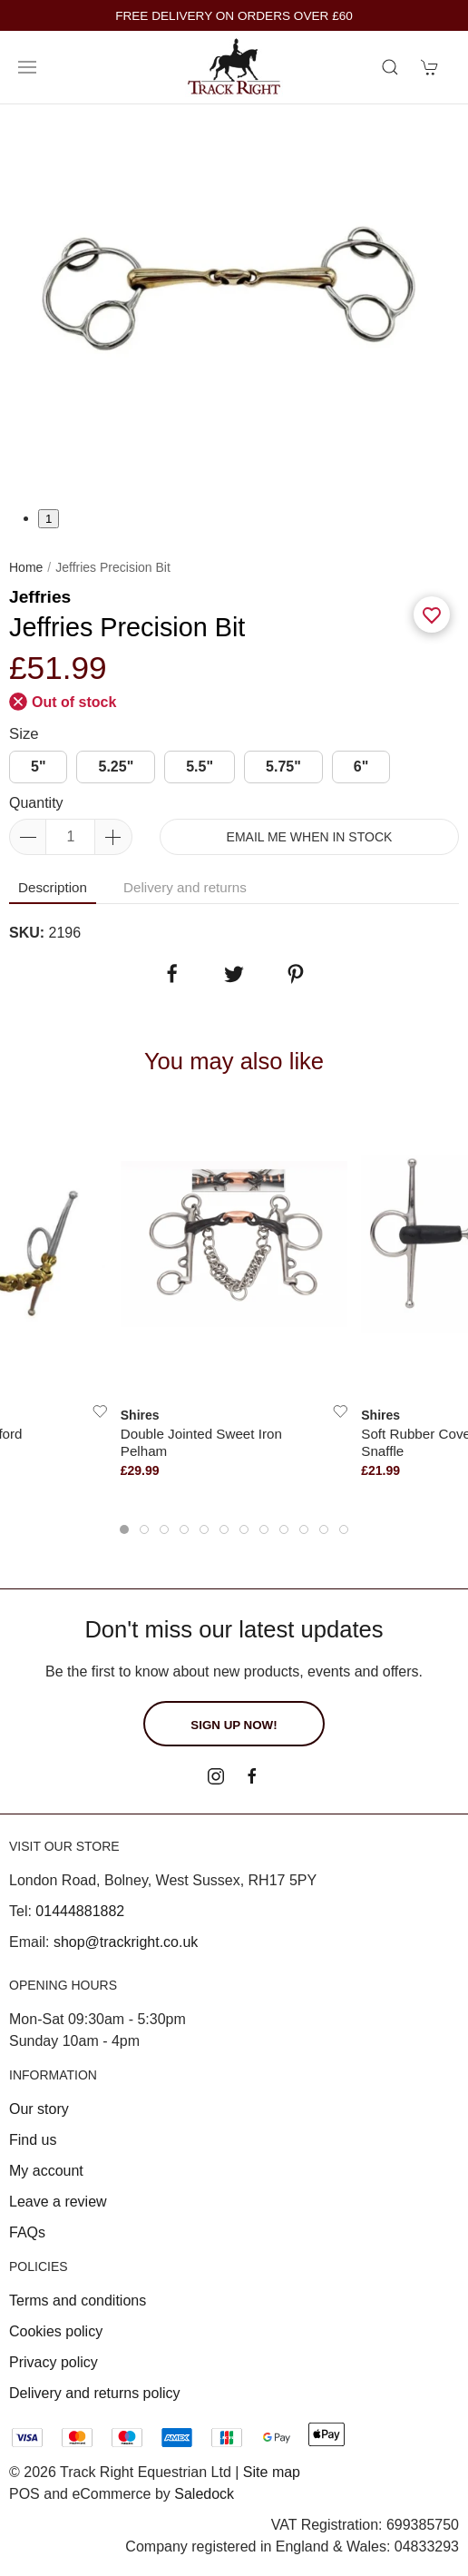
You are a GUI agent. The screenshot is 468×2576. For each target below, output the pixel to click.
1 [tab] (48, 519)
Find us (32, 2140)
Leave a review (58, 2201)
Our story (39, 2109)
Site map (271, 2472)
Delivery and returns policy (94, 2393)
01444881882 (79, 1911)
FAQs (27, 2232)
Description (52, 887)
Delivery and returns (185, 887)
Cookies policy (55, 2331)
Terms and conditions (77, 2300)
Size (24, 733)
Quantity (36, 803)
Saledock (204, 2494)
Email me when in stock (310, 837)
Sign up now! (233, 1725)
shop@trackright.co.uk (126, 1942)
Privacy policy (53, 2362)
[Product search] (390, 67)
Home (26, 567)
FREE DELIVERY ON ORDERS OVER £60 (234, 16)
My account (46, 2170)
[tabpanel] (234, 306)
